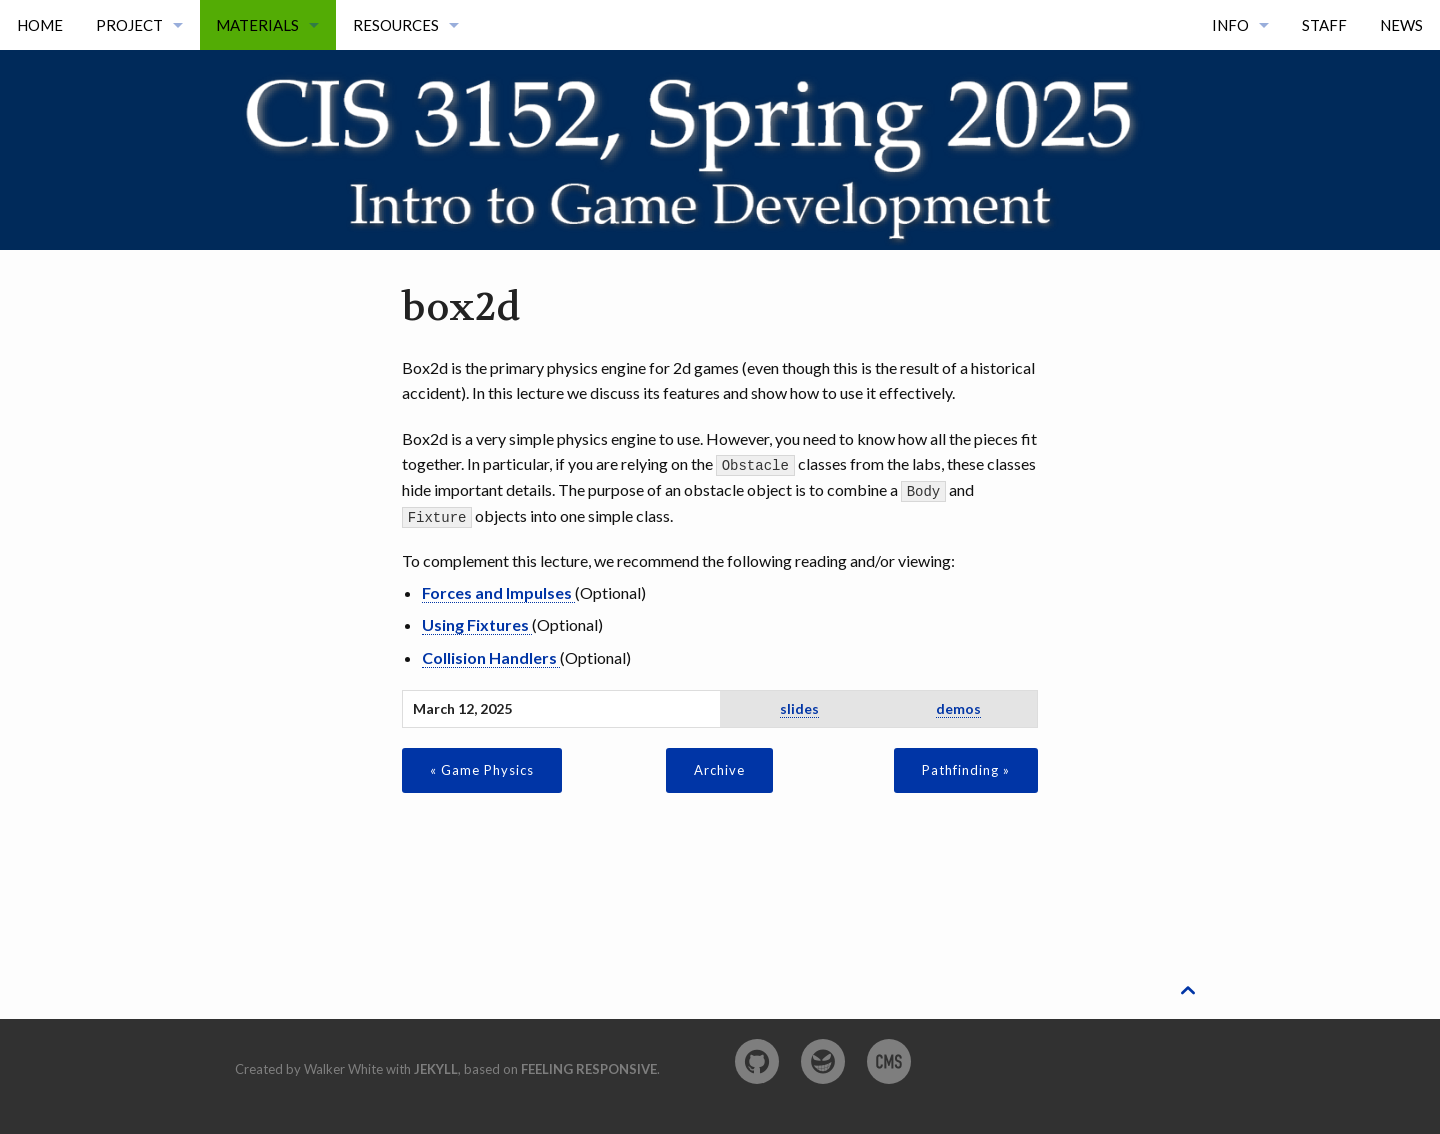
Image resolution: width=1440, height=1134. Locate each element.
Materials (257, 25)
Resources (396, 25)
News (1401, 25)
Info (1230, 25)
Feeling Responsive (589, 1068)
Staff (1324, 25)
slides (799, 707)
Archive (719, 769)
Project (129, 25)
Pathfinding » (966, 769)
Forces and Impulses (498, 591)
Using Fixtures (477, 623)
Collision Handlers (491, 655)
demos (958, 707)
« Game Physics (482, 769)
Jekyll (436, 1068)
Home (40, 25)
